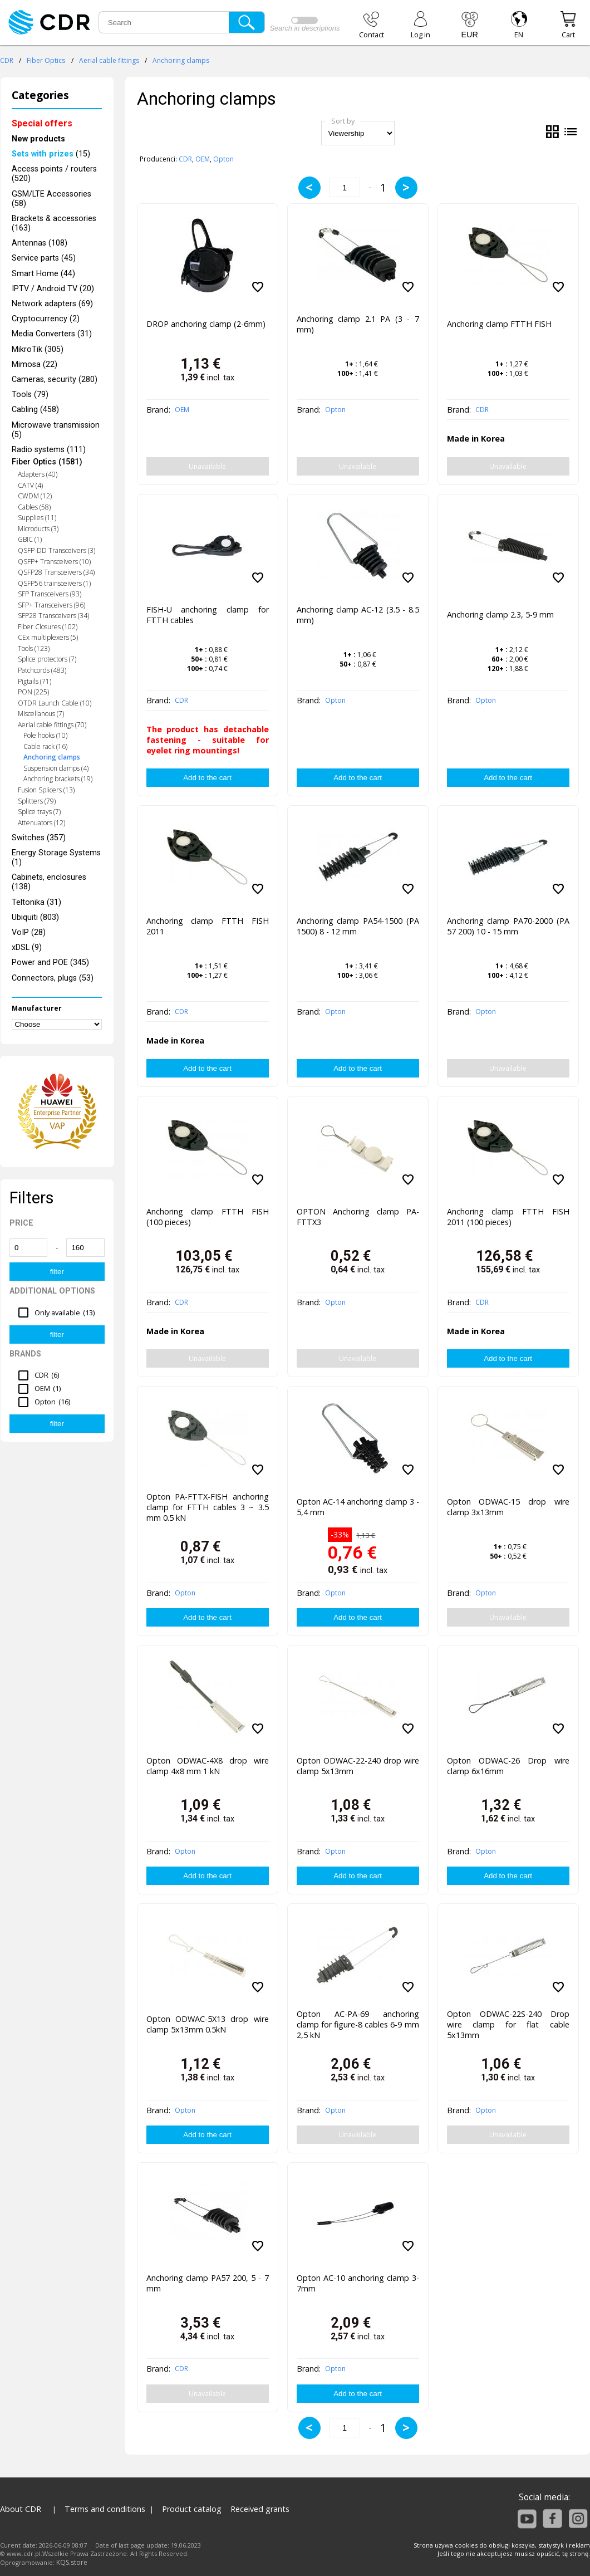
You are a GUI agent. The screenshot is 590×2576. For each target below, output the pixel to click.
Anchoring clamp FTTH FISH (499, 324)
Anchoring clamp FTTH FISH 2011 (207, 926)
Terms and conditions (105, 2509)
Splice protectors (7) (47, 659)
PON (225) (33, 692)
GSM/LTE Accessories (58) (51, 198)
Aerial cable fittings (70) (52, 724)
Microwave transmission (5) (56, 429)
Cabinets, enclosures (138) (49, 882)
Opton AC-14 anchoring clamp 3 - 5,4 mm (358, 1506)
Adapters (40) (37, 474)
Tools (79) (30, 394)
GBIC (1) (30, 539)
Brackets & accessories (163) (54, 223)
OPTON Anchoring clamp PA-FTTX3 (358, 1216)
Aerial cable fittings (109, 60)
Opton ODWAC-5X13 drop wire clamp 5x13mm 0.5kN (207, 2024)
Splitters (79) (37, 801)
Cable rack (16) (45, 746)
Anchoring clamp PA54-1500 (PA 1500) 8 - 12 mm (358, 926)
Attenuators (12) (41, 822)
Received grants (259, 2509)
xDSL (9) (27, 947)
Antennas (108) (39, 243)
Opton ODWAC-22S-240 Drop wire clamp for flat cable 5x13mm (508, 2024)
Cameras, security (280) (54, 379)
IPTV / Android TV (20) (53, 288)
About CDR (20, 2509)
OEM (202, 159)
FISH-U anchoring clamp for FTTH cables (207, 614)
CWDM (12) (35, 496)
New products (38, 139)
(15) (51, 154)
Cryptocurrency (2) (46, 319)
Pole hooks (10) (45, 735)
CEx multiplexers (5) (48, 637)
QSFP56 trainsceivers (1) (54, 583)
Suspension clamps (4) (55, 768)
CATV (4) (30, 485)
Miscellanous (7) (41, 713)
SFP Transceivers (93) (49, 594)
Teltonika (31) (36, 902)
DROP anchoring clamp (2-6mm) (206, 324)
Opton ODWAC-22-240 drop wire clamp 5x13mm (358, 1765)
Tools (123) (34, 648)
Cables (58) (34, 507)
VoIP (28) (29, 932)
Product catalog (192, 2509)
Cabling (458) (35, 409)
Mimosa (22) (34, 364)
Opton (223, 159)
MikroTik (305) (37, 349)
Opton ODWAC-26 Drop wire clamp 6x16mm (508, 1765)
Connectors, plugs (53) (53, 978)
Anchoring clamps (181, 60)
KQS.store (71, 2562)
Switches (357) (39, 838)
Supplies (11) (37, 517)
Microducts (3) (38, 528)
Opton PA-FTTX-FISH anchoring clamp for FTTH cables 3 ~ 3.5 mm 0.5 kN (207, 1507)
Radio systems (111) (49, 449)
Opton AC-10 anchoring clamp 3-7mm (358, 2283)
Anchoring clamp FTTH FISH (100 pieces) (207, 1216)
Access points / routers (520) (54, 173)
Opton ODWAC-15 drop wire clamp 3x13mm (508, 1506)
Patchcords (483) (42, 670)
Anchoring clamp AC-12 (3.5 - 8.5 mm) (358, 614)
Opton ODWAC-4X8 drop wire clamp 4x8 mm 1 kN (207, 1765)
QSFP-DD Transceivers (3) (56, 550)
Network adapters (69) (52, 303)
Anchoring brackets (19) (57, 778)
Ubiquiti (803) (35, 917)
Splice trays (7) (39, 811)
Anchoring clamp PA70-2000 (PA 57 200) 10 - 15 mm (508, 926)
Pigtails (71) (34, 681)
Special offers (42, 123)
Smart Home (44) (43, 273)
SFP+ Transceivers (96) (51, 605)
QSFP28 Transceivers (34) (56, 572)
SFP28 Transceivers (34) (53, 615)
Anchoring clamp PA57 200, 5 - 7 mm (207, 2283)
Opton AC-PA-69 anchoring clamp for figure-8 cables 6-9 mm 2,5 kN (358, 2024)
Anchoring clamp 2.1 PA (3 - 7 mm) (358, 324)
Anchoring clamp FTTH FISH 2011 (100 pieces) (508, 1216)
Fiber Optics (46, 60)
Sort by (343, 121)
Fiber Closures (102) (47, 626)
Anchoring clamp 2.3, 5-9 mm (500, 614)
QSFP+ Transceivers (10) (54, 561)
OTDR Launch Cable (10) (54, 703)
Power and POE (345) (50, 962)
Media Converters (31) (52, 334)
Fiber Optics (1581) (47, 462)
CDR (6, 60)
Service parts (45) (44, 258)
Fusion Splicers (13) (46, 790)
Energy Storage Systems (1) (56, 857)
